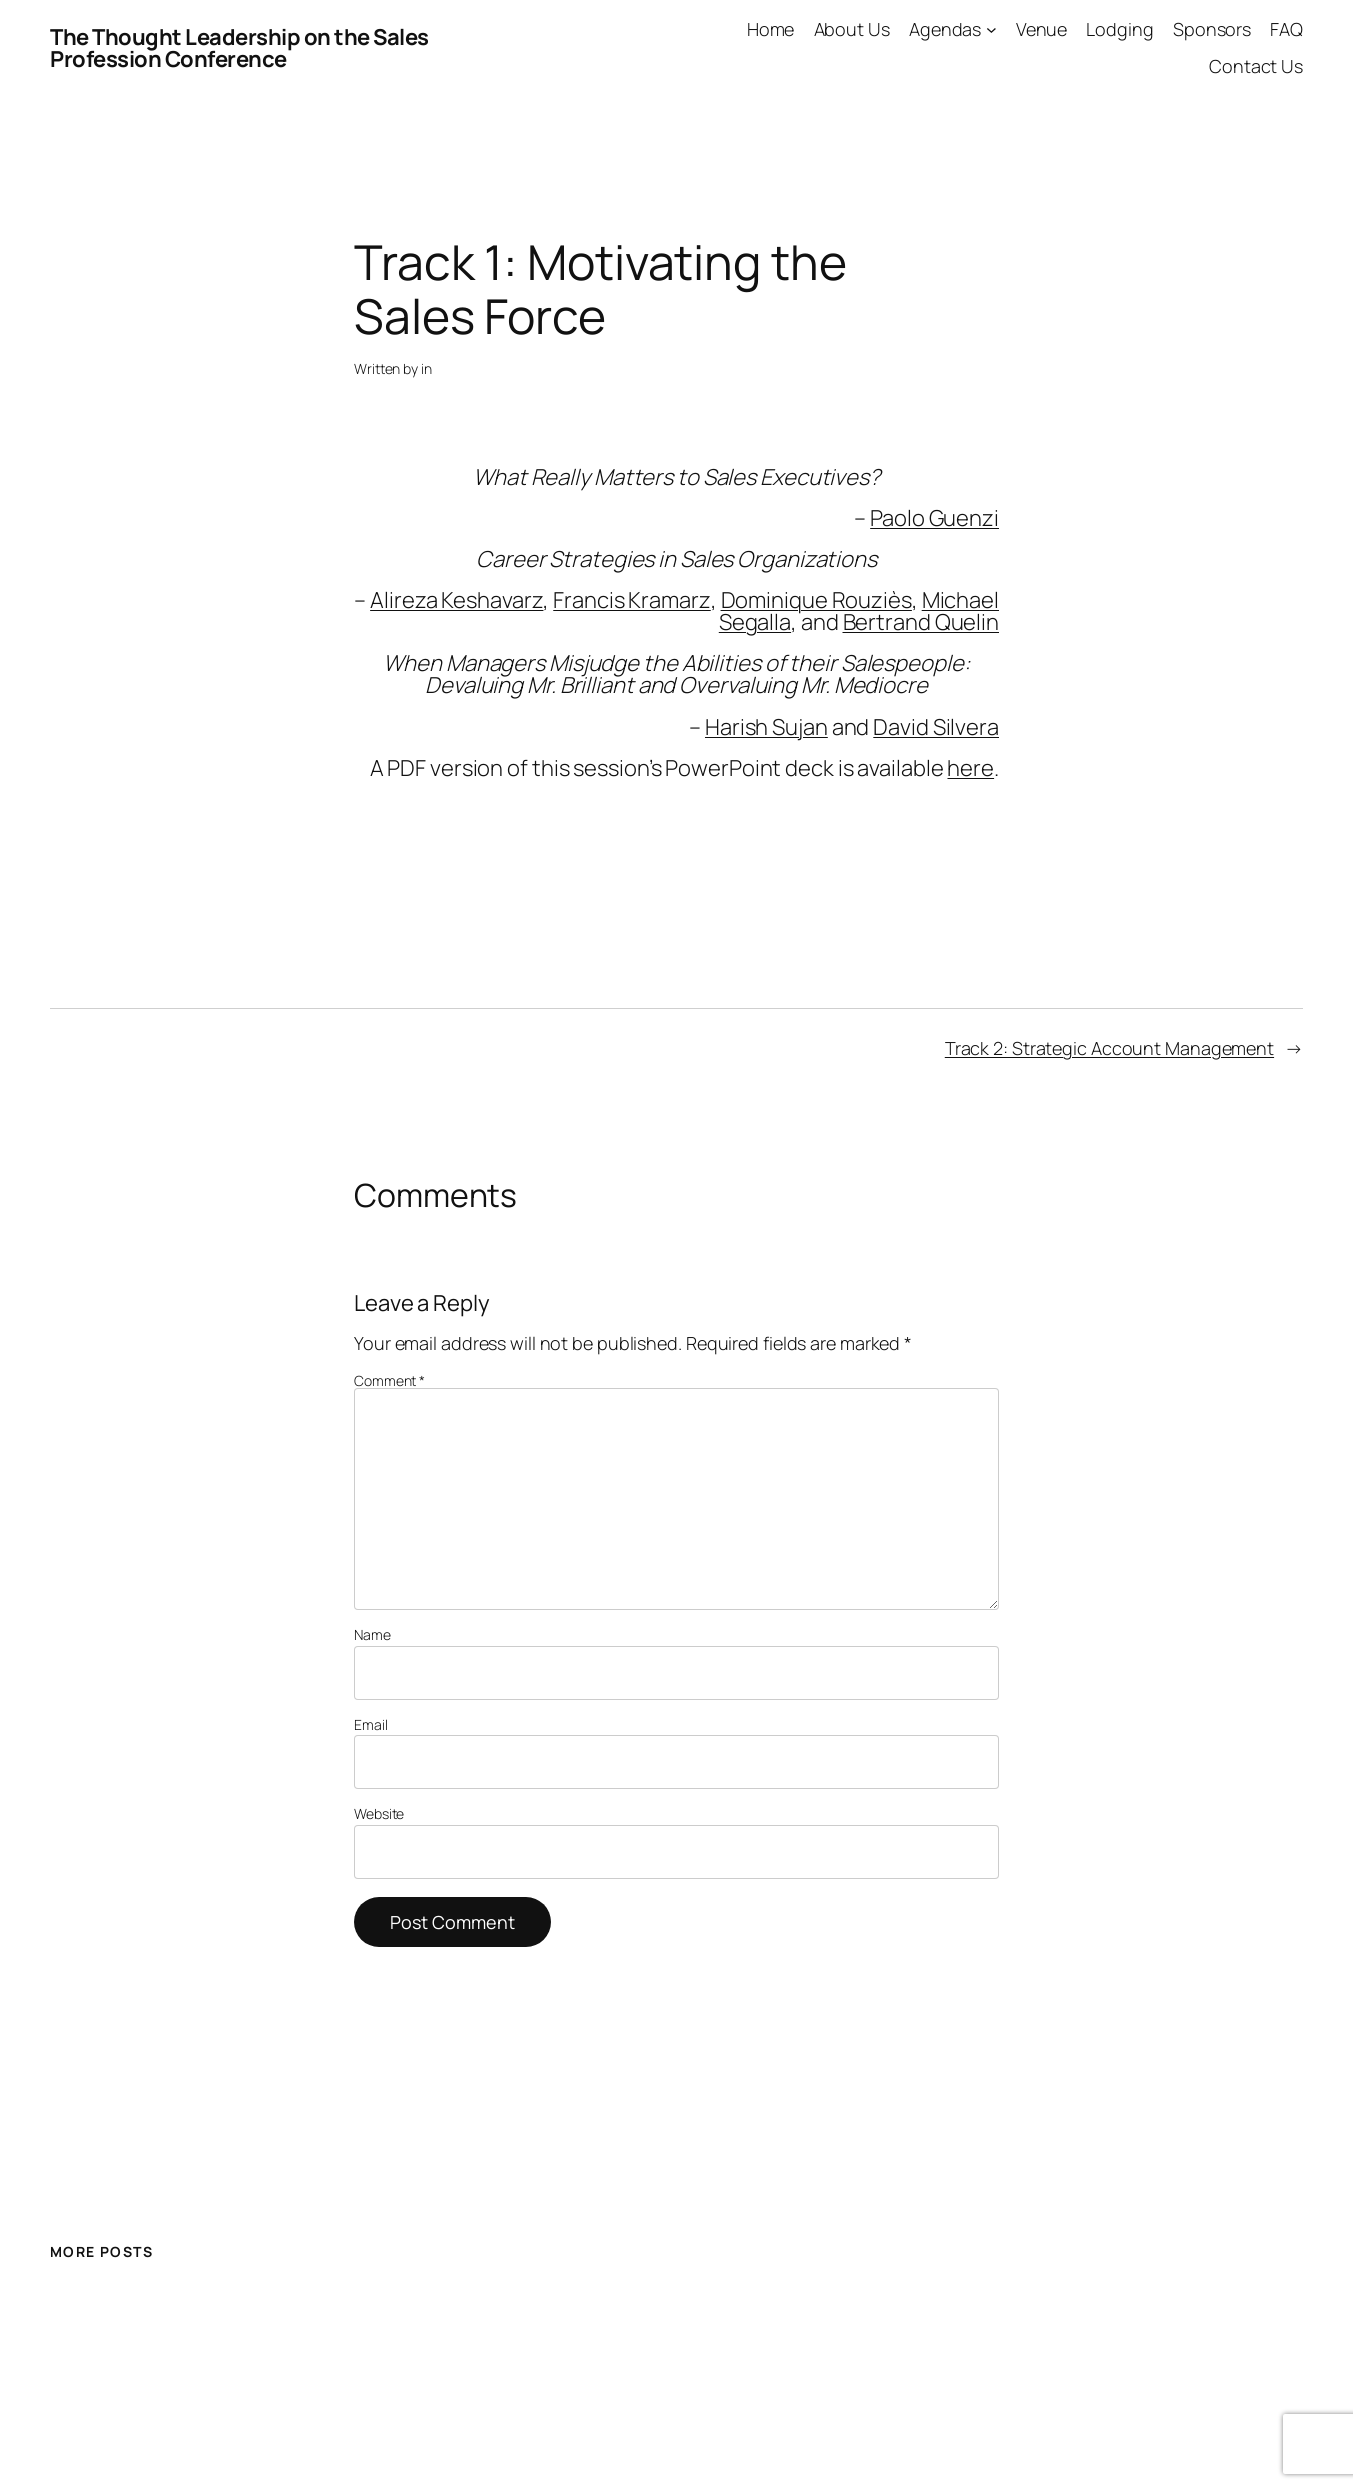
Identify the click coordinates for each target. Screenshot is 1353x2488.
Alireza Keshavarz (456, 600)
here (970, 768)
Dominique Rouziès (816, 600)
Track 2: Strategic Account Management (1109, 1048)
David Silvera (936, 727)
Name (372, 1635)
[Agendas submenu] (991, 29)
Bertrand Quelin (921, 622)
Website (379, 1814)
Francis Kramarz (632, 600)
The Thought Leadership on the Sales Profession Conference (239, 48)
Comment (389, 1380)
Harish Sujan (766, 727)
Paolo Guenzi (934, 518)
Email (371, 1725)
